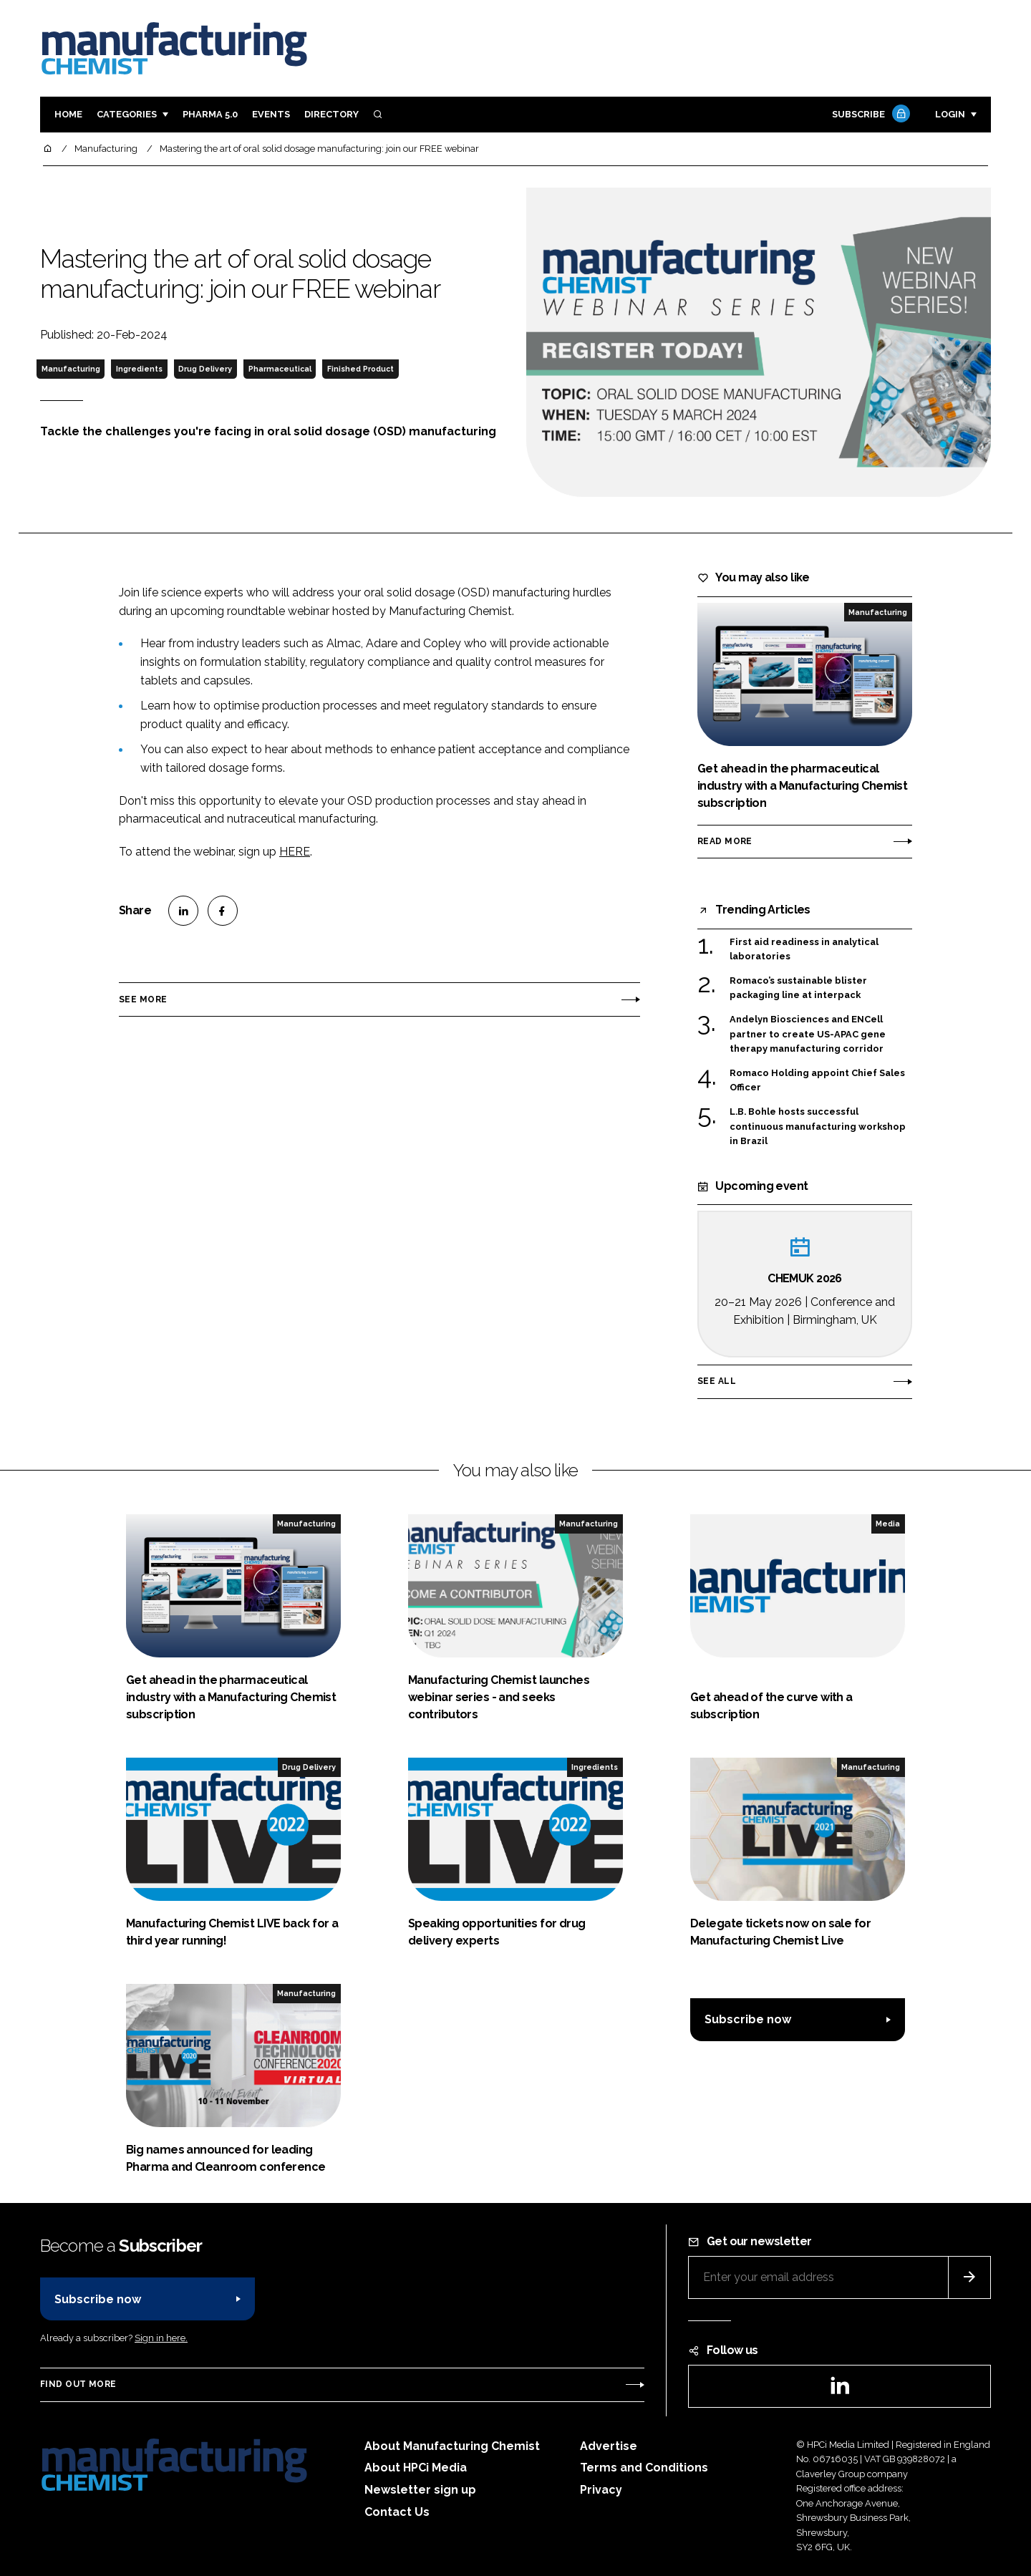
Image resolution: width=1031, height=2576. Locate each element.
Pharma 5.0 (210, 114)
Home (68, 114)
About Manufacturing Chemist (452, 2446)
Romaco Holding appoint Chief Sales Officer (817, 1080)
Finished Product (360, 368)
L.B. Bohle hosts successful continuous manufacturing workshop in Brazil (818, 1125)
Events (271, 114)
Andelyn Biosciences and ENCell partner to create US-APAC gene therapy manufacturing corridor (808, 1034)
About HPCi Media (415, 2467)
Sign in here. (161, 2338)
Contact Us (397, 2512)
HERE (294, 851)
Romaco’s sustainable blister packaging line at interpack (798, 988)
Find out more (78, 2384)
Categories (127, 114)
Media (888, 1523)
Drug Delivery (205, 368)
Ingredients (139, 368)
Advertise (608, 2446)
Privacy (601, 2490)
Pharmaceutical (279, 368)
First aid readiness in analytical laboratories (804, 948)
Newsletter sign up (420, 2490)
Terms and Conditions (644, 2467)
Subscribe (869, 115)
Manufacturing (71, 368)
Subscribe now (748, 2019)
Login (950, 114)
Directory (331, 114)
